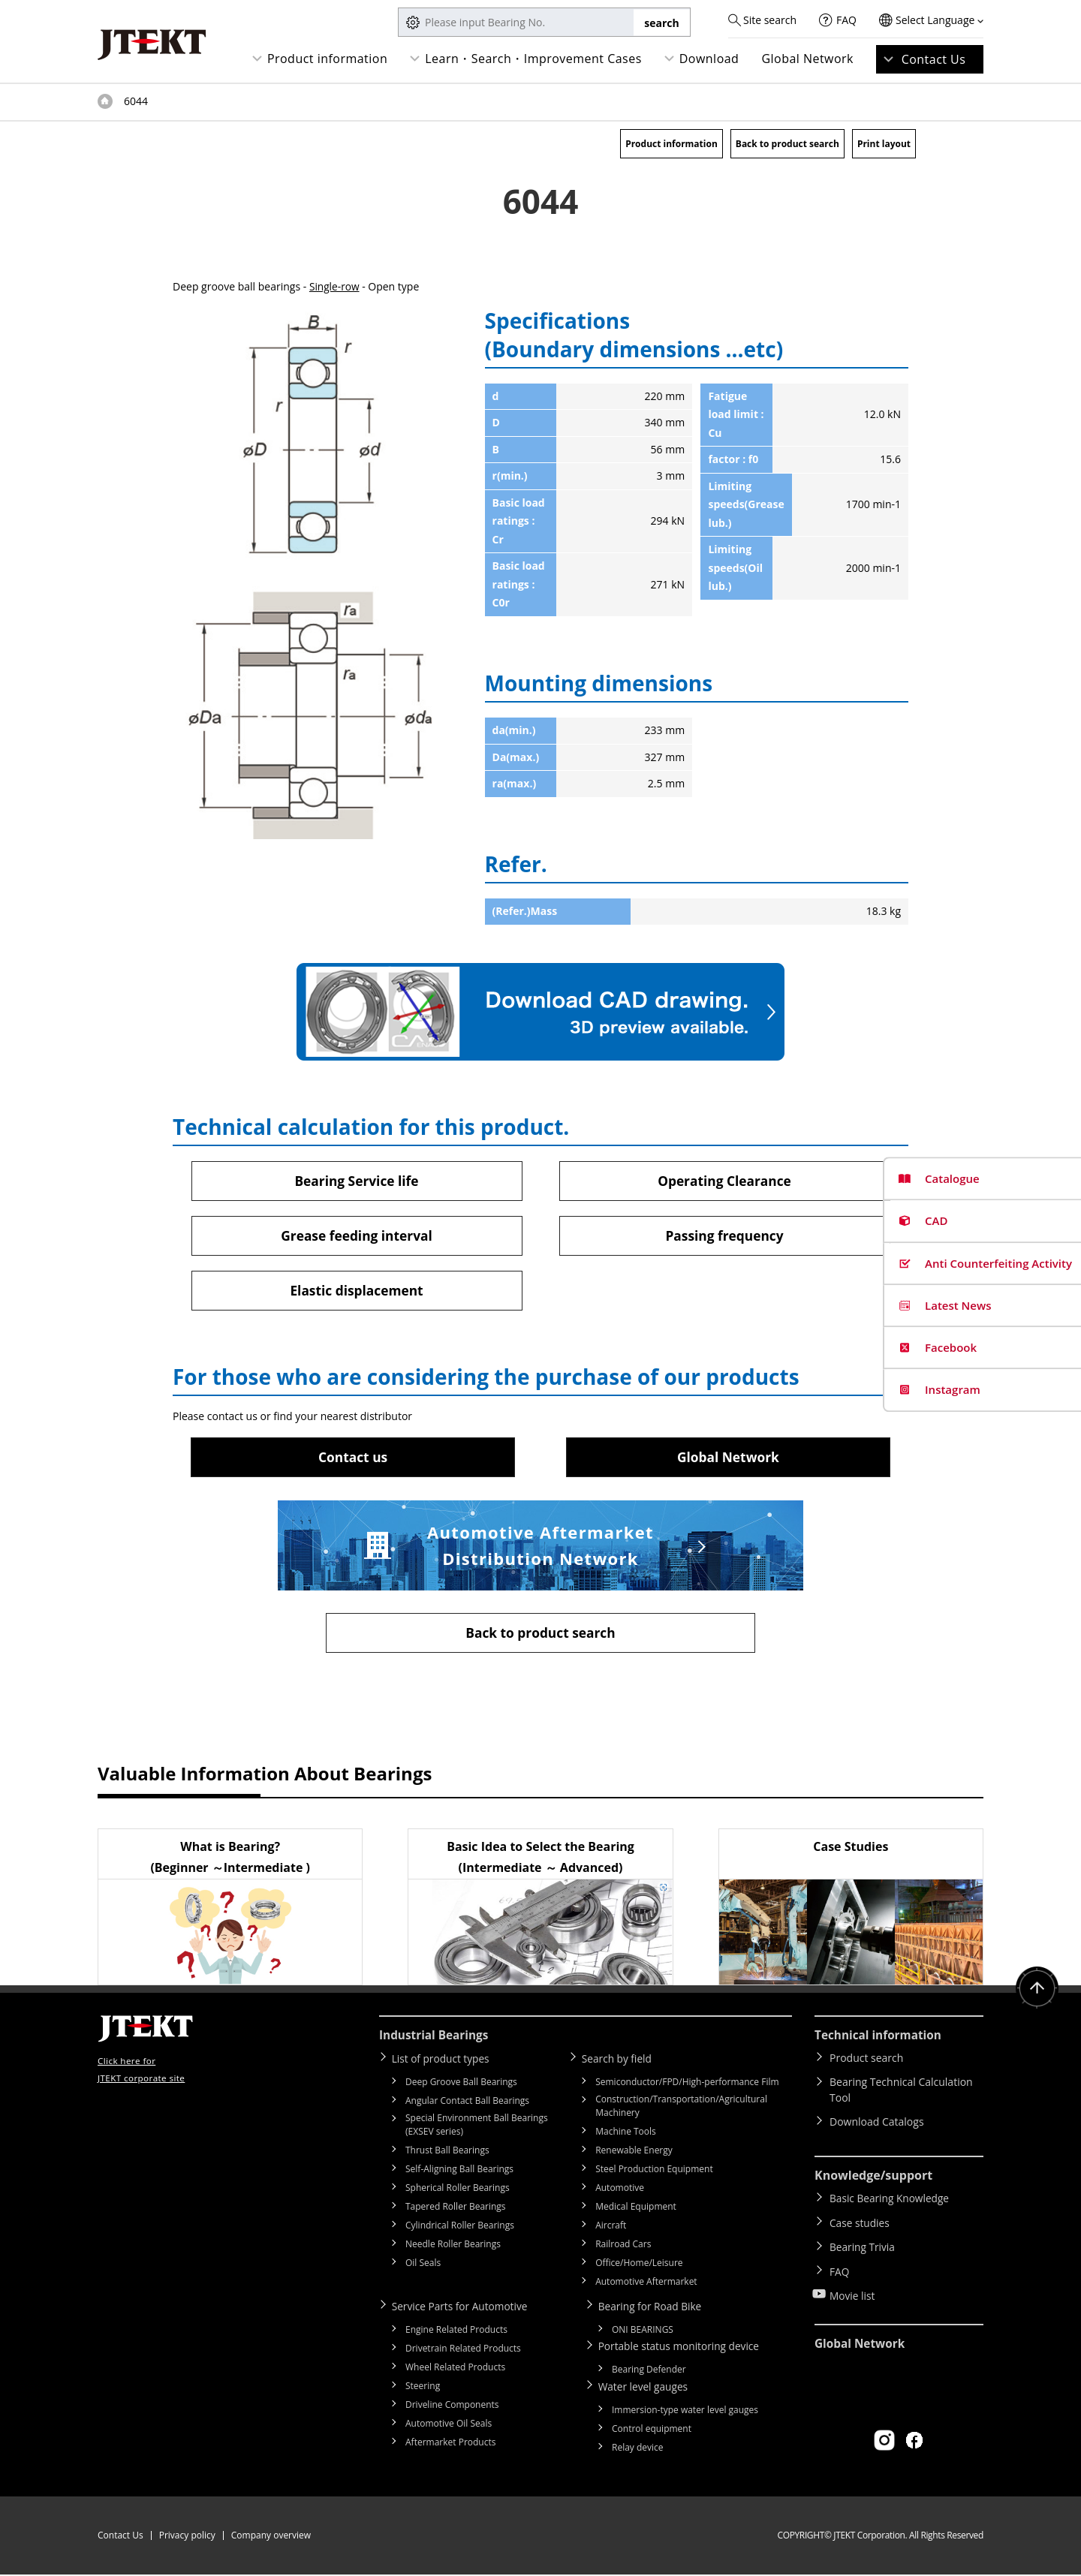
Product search (866, 2061)
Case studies (860, 2223)
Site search (769, 20)
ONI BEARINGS (642, 2331)
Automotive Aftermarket (646, 2284)
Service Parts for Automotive (463, 2308)
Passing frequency (724, 1236)
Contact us (353, 1458)
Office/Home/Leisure (638, 2265)
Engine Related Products (456, 2331)
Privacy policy (187, 2536)
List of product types (444, 2061)
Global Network (807, 58)
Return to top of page (1035, 1992)
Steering (422, 2388)
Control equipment (651, 2430)
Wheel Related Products (455, 2369)
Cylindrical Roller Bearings (459, 2228)
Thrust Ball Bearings (447, 2153)
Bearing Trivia (863, 2244)
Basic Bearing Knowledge (891, 2201)
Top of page (105, 101)
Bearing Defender (649, 2371)
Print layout (884, 143)
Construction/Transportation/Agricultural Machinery (681, 2109)
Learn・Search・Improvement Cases (533, 58)
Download (709, 58)
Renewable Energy (634, 2153)
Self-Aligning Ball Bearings (459, 2171)
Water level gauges (646, 2388)
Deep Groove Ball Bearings (461, 2084)
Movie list (853, 2288)
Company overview (271, 2536)
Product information (327, 58)
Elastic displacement (357, 1292)
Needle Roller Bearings (453, 2246)
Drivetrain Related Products (463, 2350)
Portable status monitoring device (683, 2348)
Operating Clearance (724, 1181)
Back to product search (787, 143)
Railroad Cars (623, 2246)
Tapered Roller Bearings (455, 2209)
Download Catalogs (877, 2125)
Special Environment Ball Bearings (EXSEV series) (476, 2127)
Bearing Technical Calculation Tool (901, 2093)
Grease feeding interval (356, 1236)
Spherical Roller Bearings (457, 2190)
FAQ (846, 20)
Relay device (638, 2448)
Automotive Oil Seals (448, 2425)
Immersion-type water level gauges (685, 2411)
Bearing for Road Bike (653, 2308)
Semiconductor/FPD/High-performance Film (686, 2084)
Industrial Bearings (436, 2038)
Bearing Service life (356, 1181)
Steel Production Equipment (654, 2171)
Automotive (619, 2190)
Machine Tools (625, 2134)
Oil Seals (423, 2265)
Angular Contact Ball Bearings (467, 2103)
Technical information (881, 2038)
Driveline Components (452, 2406)
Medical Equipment (635, 2209)
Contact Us (934, 59)
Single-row (334, 286)
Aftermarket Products (450, 2444)
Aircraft (610, 2228)
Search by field (619, 2061)
